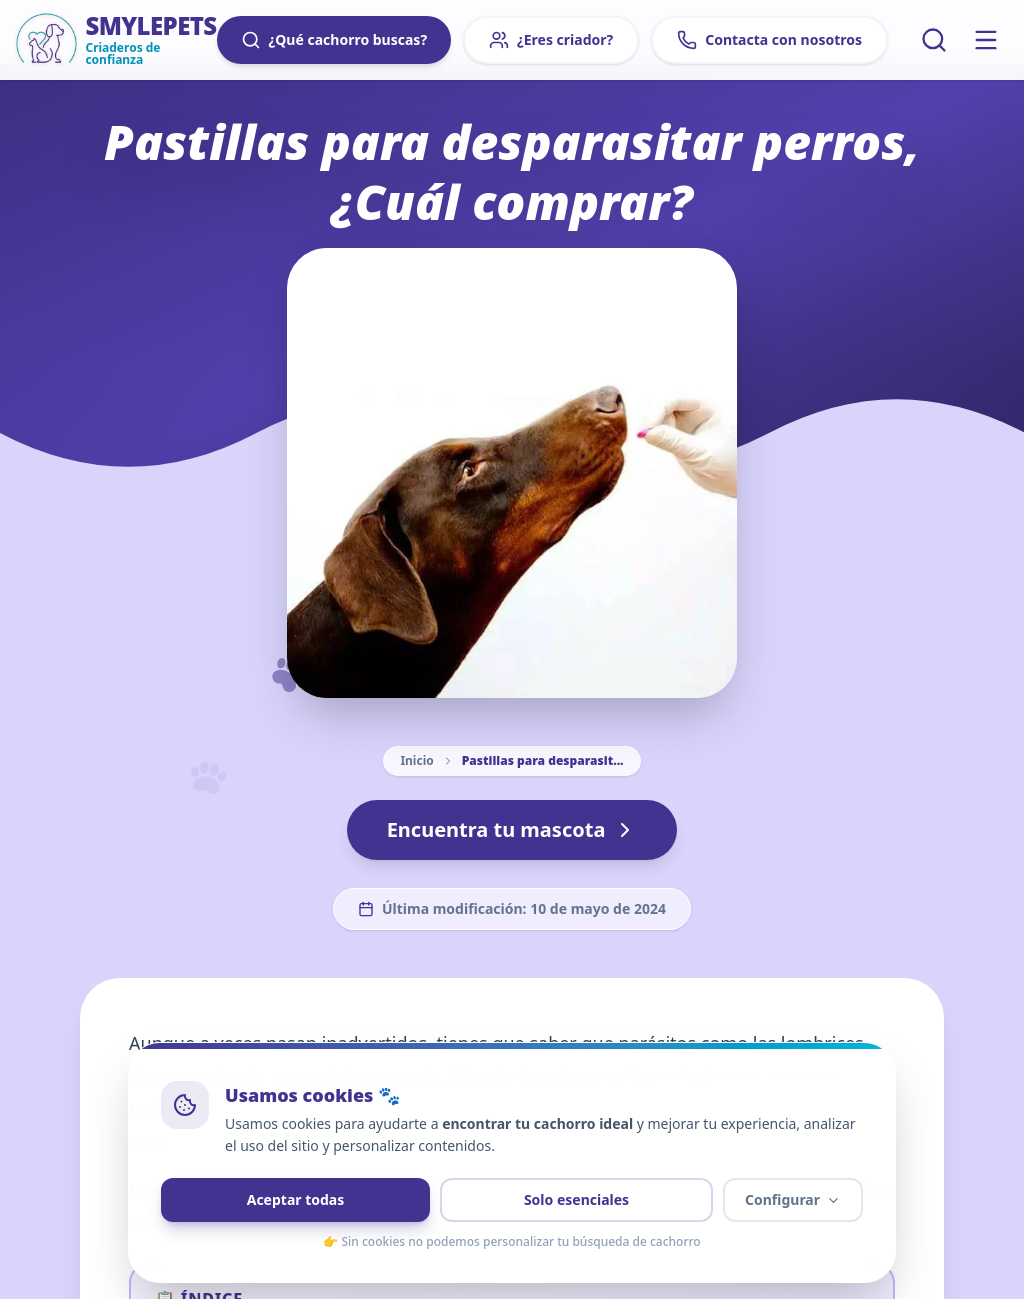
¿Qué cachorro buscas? (334, 40)
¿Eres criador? (551, 40)
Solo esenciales (576, 1199)
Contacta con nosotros (769, 40)
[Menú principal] (986, 40)
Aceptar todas (296, 1199)
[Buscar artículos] (934, 40)
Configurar (793, 1199)
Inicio (416, 761)
